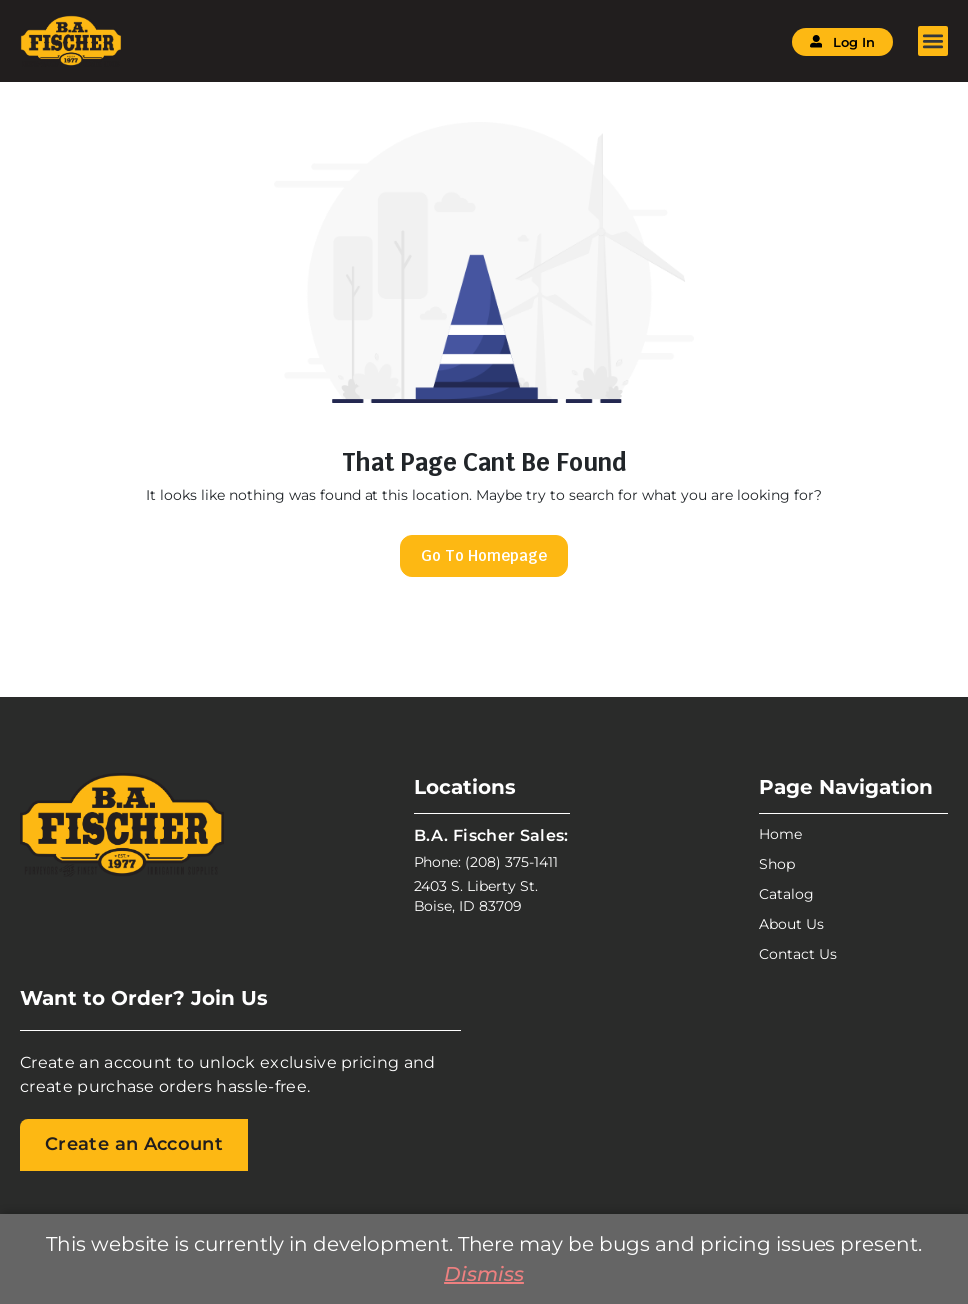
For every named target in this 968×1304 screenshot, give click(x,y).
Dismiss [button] (484, 1274)
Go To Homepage (484, 555)
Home (780, 834)
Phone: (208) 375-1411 (486, 862)
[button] (933, 41)
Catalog (786, 894)
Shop (777, 864)
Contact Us (798, 954)
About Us (791, 924)
